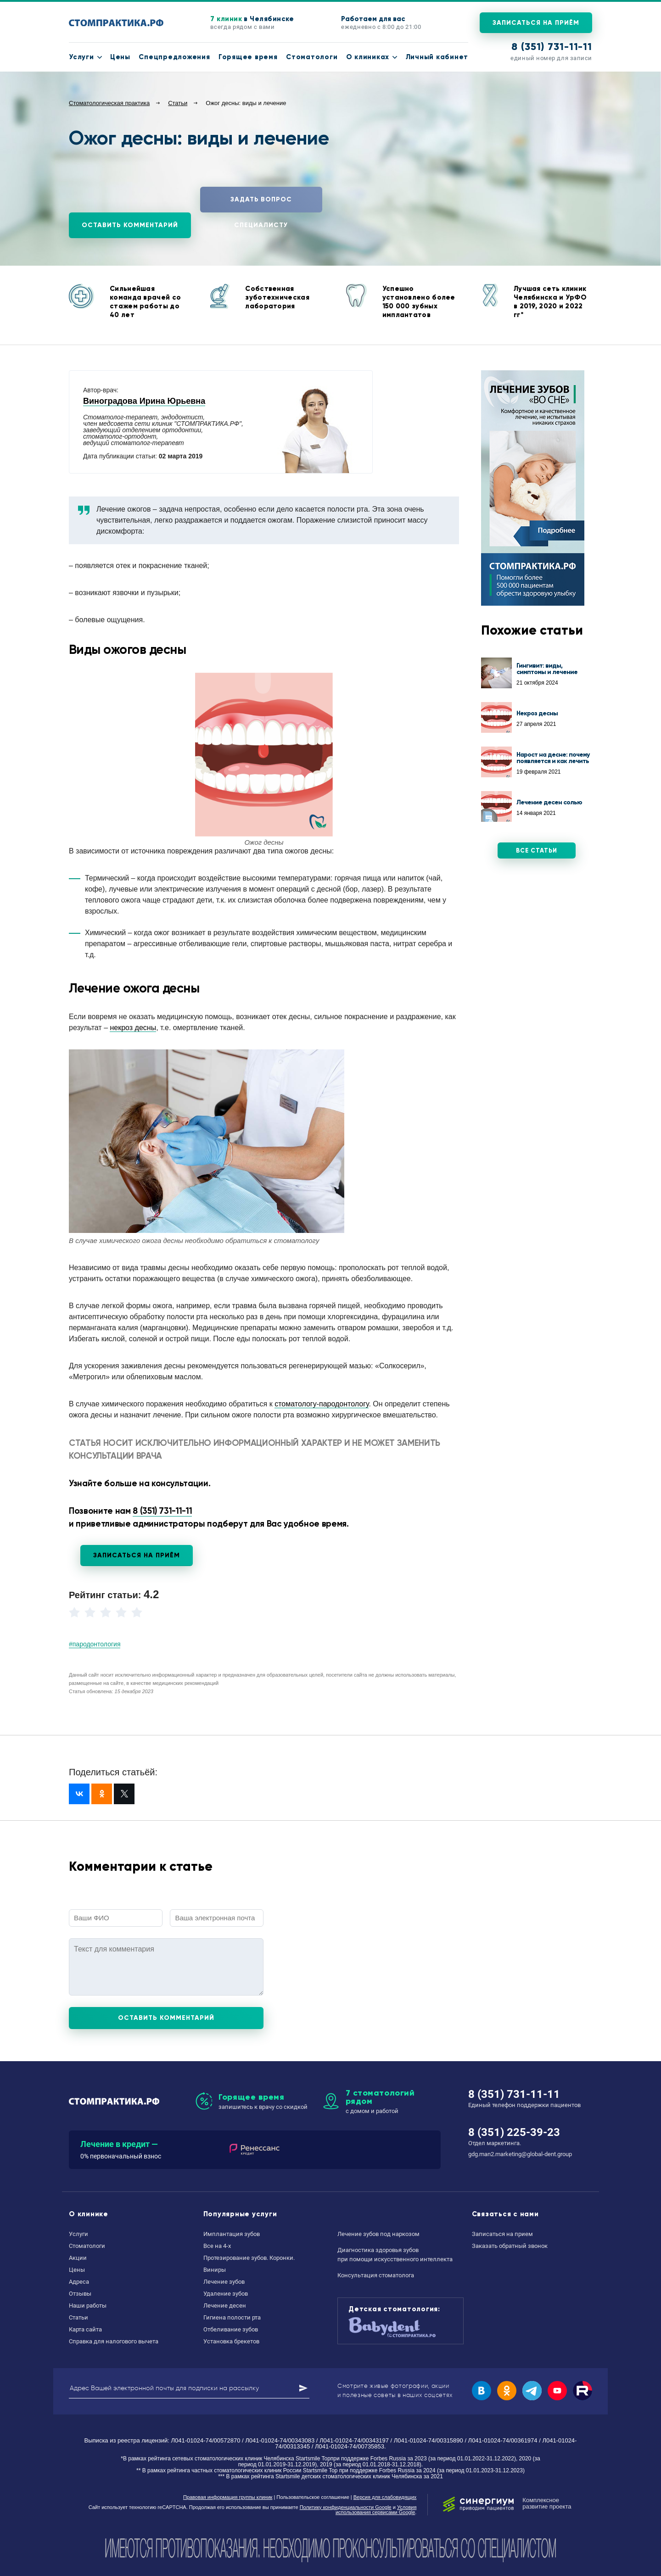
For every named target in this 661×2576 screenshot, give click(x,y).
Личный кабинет (437, 57)
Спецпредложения (174, 57)
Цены (120, 57)
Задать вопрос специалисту (261, 203)
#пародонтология (94, 1644)
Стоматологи (311, 57)
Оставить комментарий (130, 225)
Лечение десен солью (549, 802)
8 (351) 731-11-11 (551, 46)
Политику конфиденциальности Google (346, 2507)
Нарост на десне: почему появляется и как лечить (552, 758)
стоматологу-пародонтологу (321, 1404)
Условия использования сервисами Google (376, 2509)
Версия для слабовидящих (385, 2497)
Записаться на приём (536, 23)
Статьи (177, 103)
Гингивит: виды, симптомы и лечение (546, 669)
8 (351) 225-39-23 (514, 2132)
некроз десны (133, 1028)
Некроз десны (537, 713)
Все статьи (536, 850)
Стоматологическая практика (109, 103)
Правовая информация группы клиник (227, 2497)
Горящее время (248, 57)
